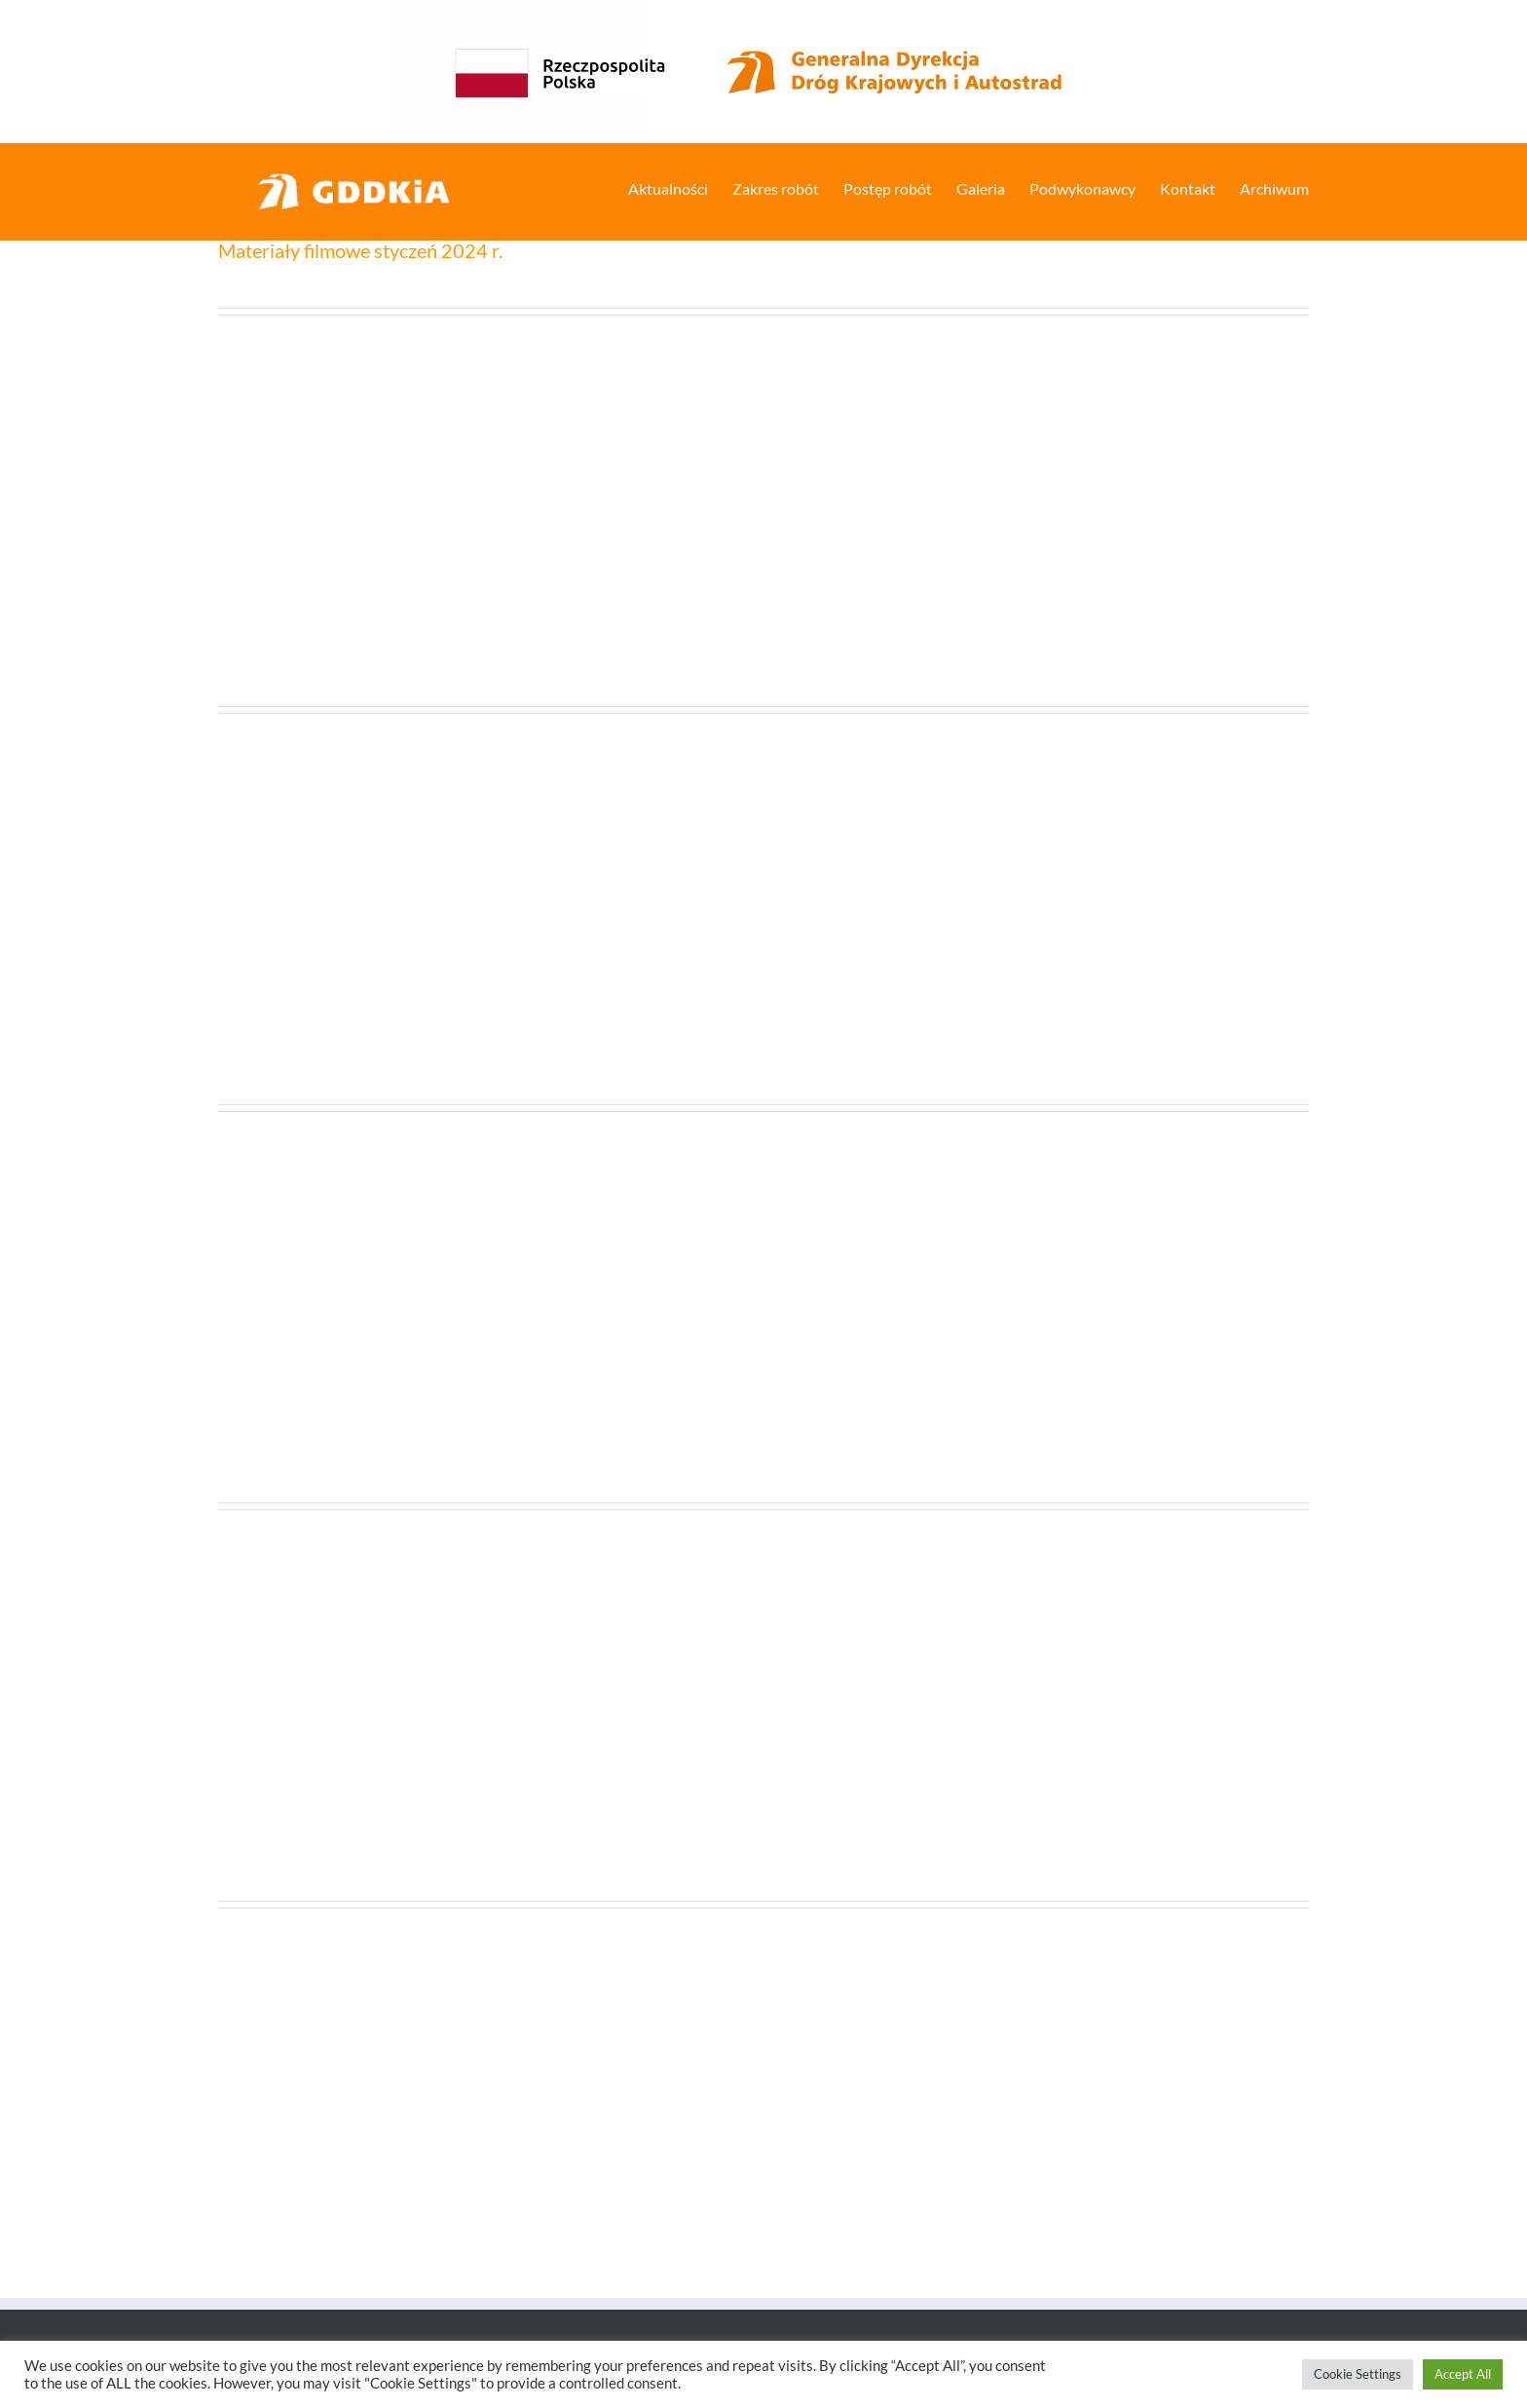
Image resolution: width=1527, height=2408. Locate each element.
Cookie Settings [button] (1357, 2374)
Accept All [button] (1462, 2374)
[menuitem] (680, 187)
